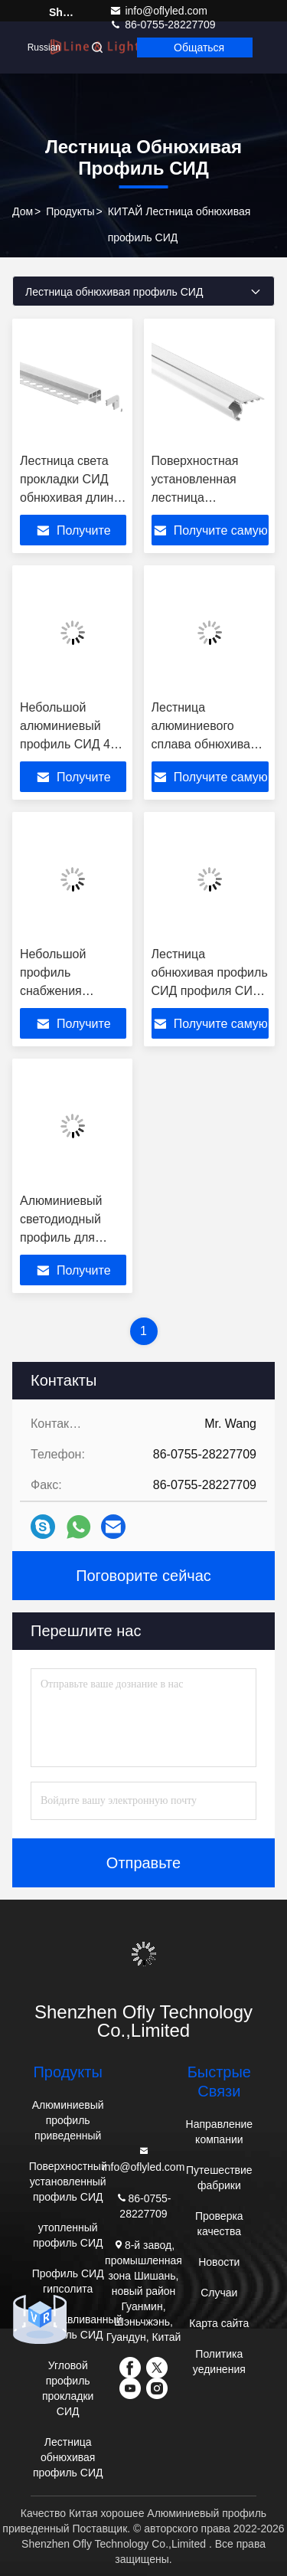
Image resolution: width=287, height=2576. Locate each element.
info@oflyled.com (158, 11)
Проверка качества (219, 2223)
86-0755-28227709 (143, 2205)
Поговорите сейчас (143, 1575)
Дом (22, 211)
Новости (219, 2262)
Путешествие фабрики (219, 2177)
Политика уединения (219, 2361)
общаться (199, 47)
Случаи (219, 2292)
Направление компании (219, 2132)
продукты (70, 211)
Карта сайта (219, 2323)
